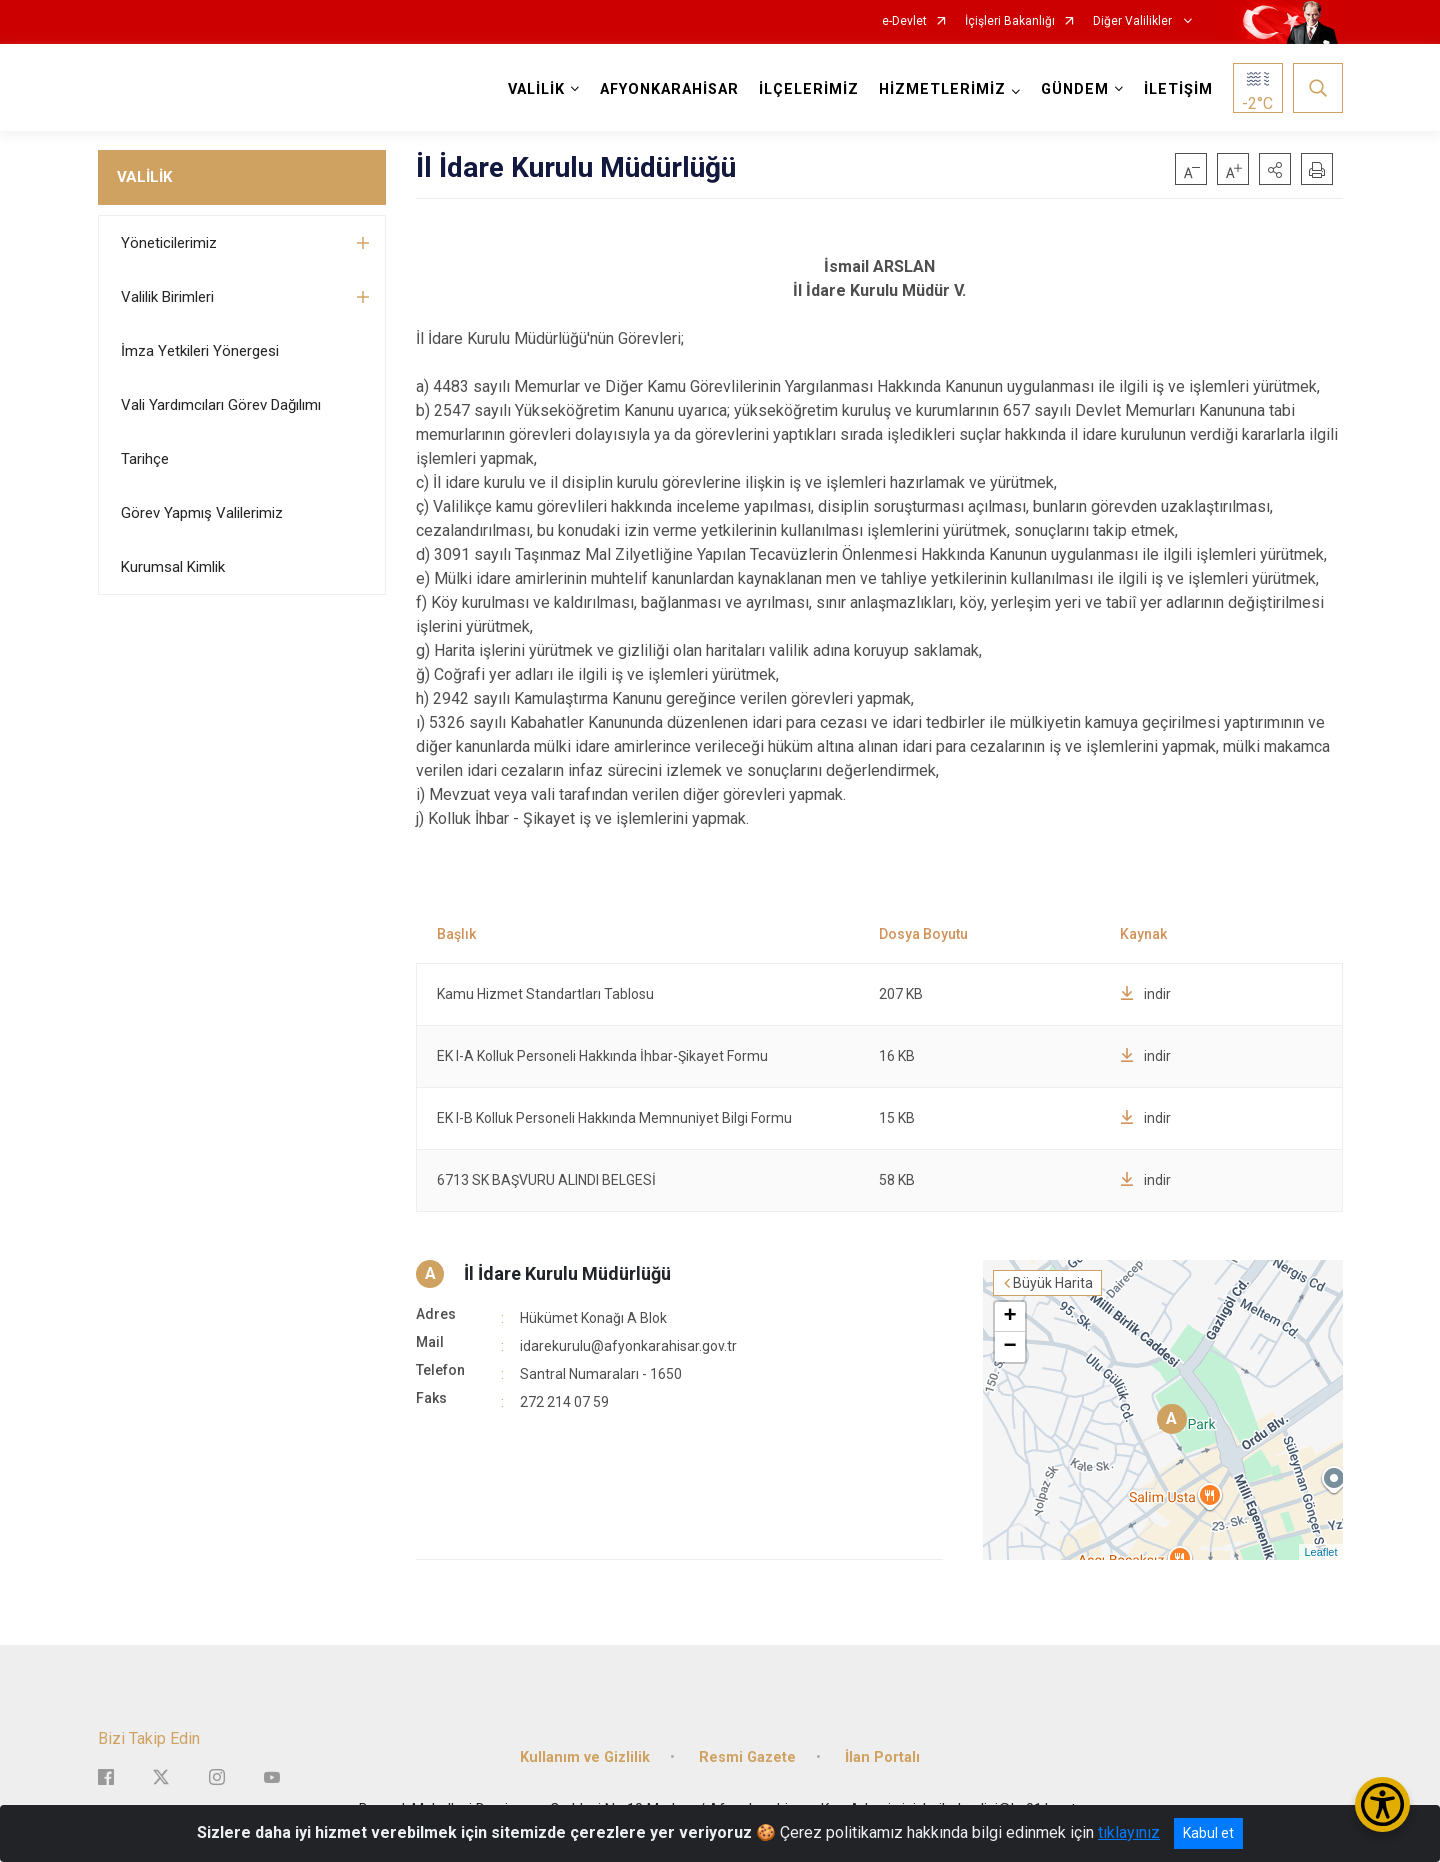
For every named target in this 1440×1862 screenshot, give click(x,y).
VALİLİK (144, 177)
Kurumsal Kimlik (173, 567)
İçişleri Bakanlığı (1010, 21)
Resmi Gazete (747, 1757)
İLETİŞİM (1178, 89)
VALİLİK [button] (536, 89)
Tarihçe (145, 459)
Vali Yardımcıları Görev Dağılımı (221, 405)
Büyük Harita (1053, 1283)
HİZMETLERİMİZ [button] (942, 89)
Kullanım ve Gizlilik (585, 1757)
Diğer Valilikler (1134, 21)
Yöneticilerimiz (169, 243)
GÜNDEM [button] (1075, 89)
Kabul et (1208, 1833)
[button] (1275, 169)
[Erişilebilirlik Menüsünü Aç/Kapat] (1382, 1804)
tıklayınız (1129, 1832)
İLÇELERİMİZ (809, 89)
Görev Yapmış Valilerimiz (202, 513)
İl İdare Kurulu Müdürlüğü (567, 1273)
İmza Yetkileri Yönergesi (200, 351)
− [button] (1009, 1347)
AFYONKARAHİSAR (669, 89)
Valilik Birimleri (167, 297)
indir (1145, 994)
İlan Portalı (882, 1757)
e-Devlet (904, 21)
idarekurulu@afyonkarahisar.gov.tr (628, 1346)
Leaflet (1320, 1552)
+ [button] (1009, 1317)
